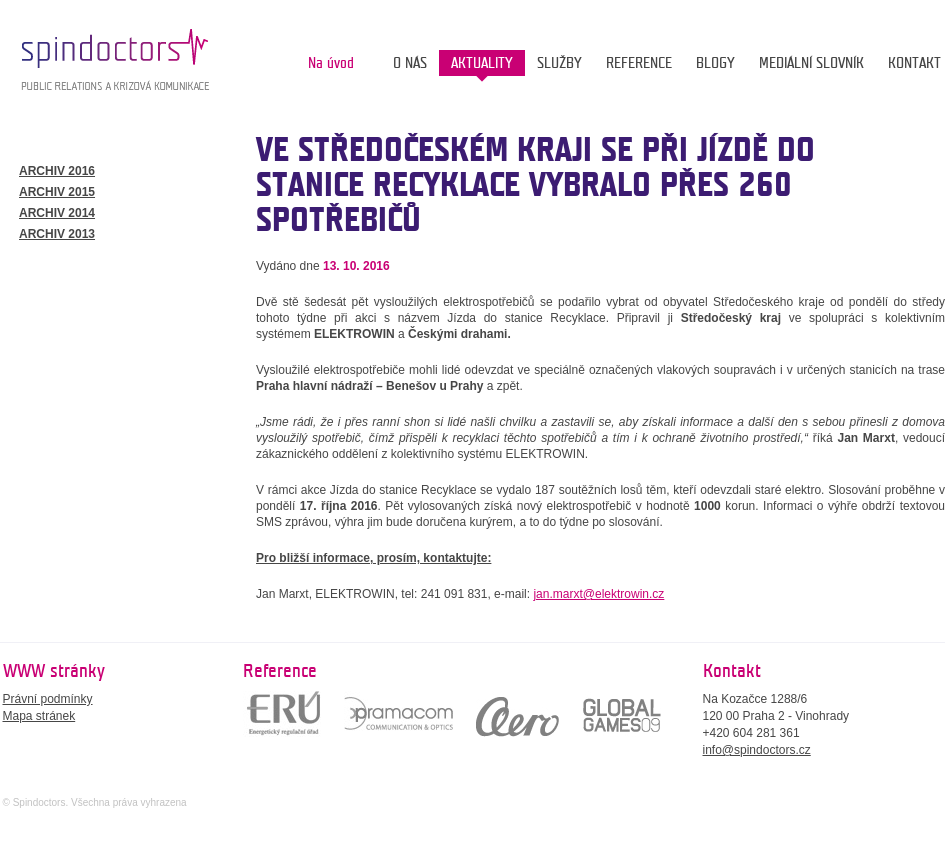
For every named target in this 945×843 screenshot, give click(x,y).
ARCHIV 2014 (57, 213)
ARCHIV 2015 (57, 192)
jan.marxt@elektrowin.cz (598, 594)
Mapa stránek (39, 716)
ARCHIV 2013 (57, 234)
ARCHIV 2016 (57, 171)
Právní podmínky (48, 699)
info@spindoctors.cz (757, 750)
